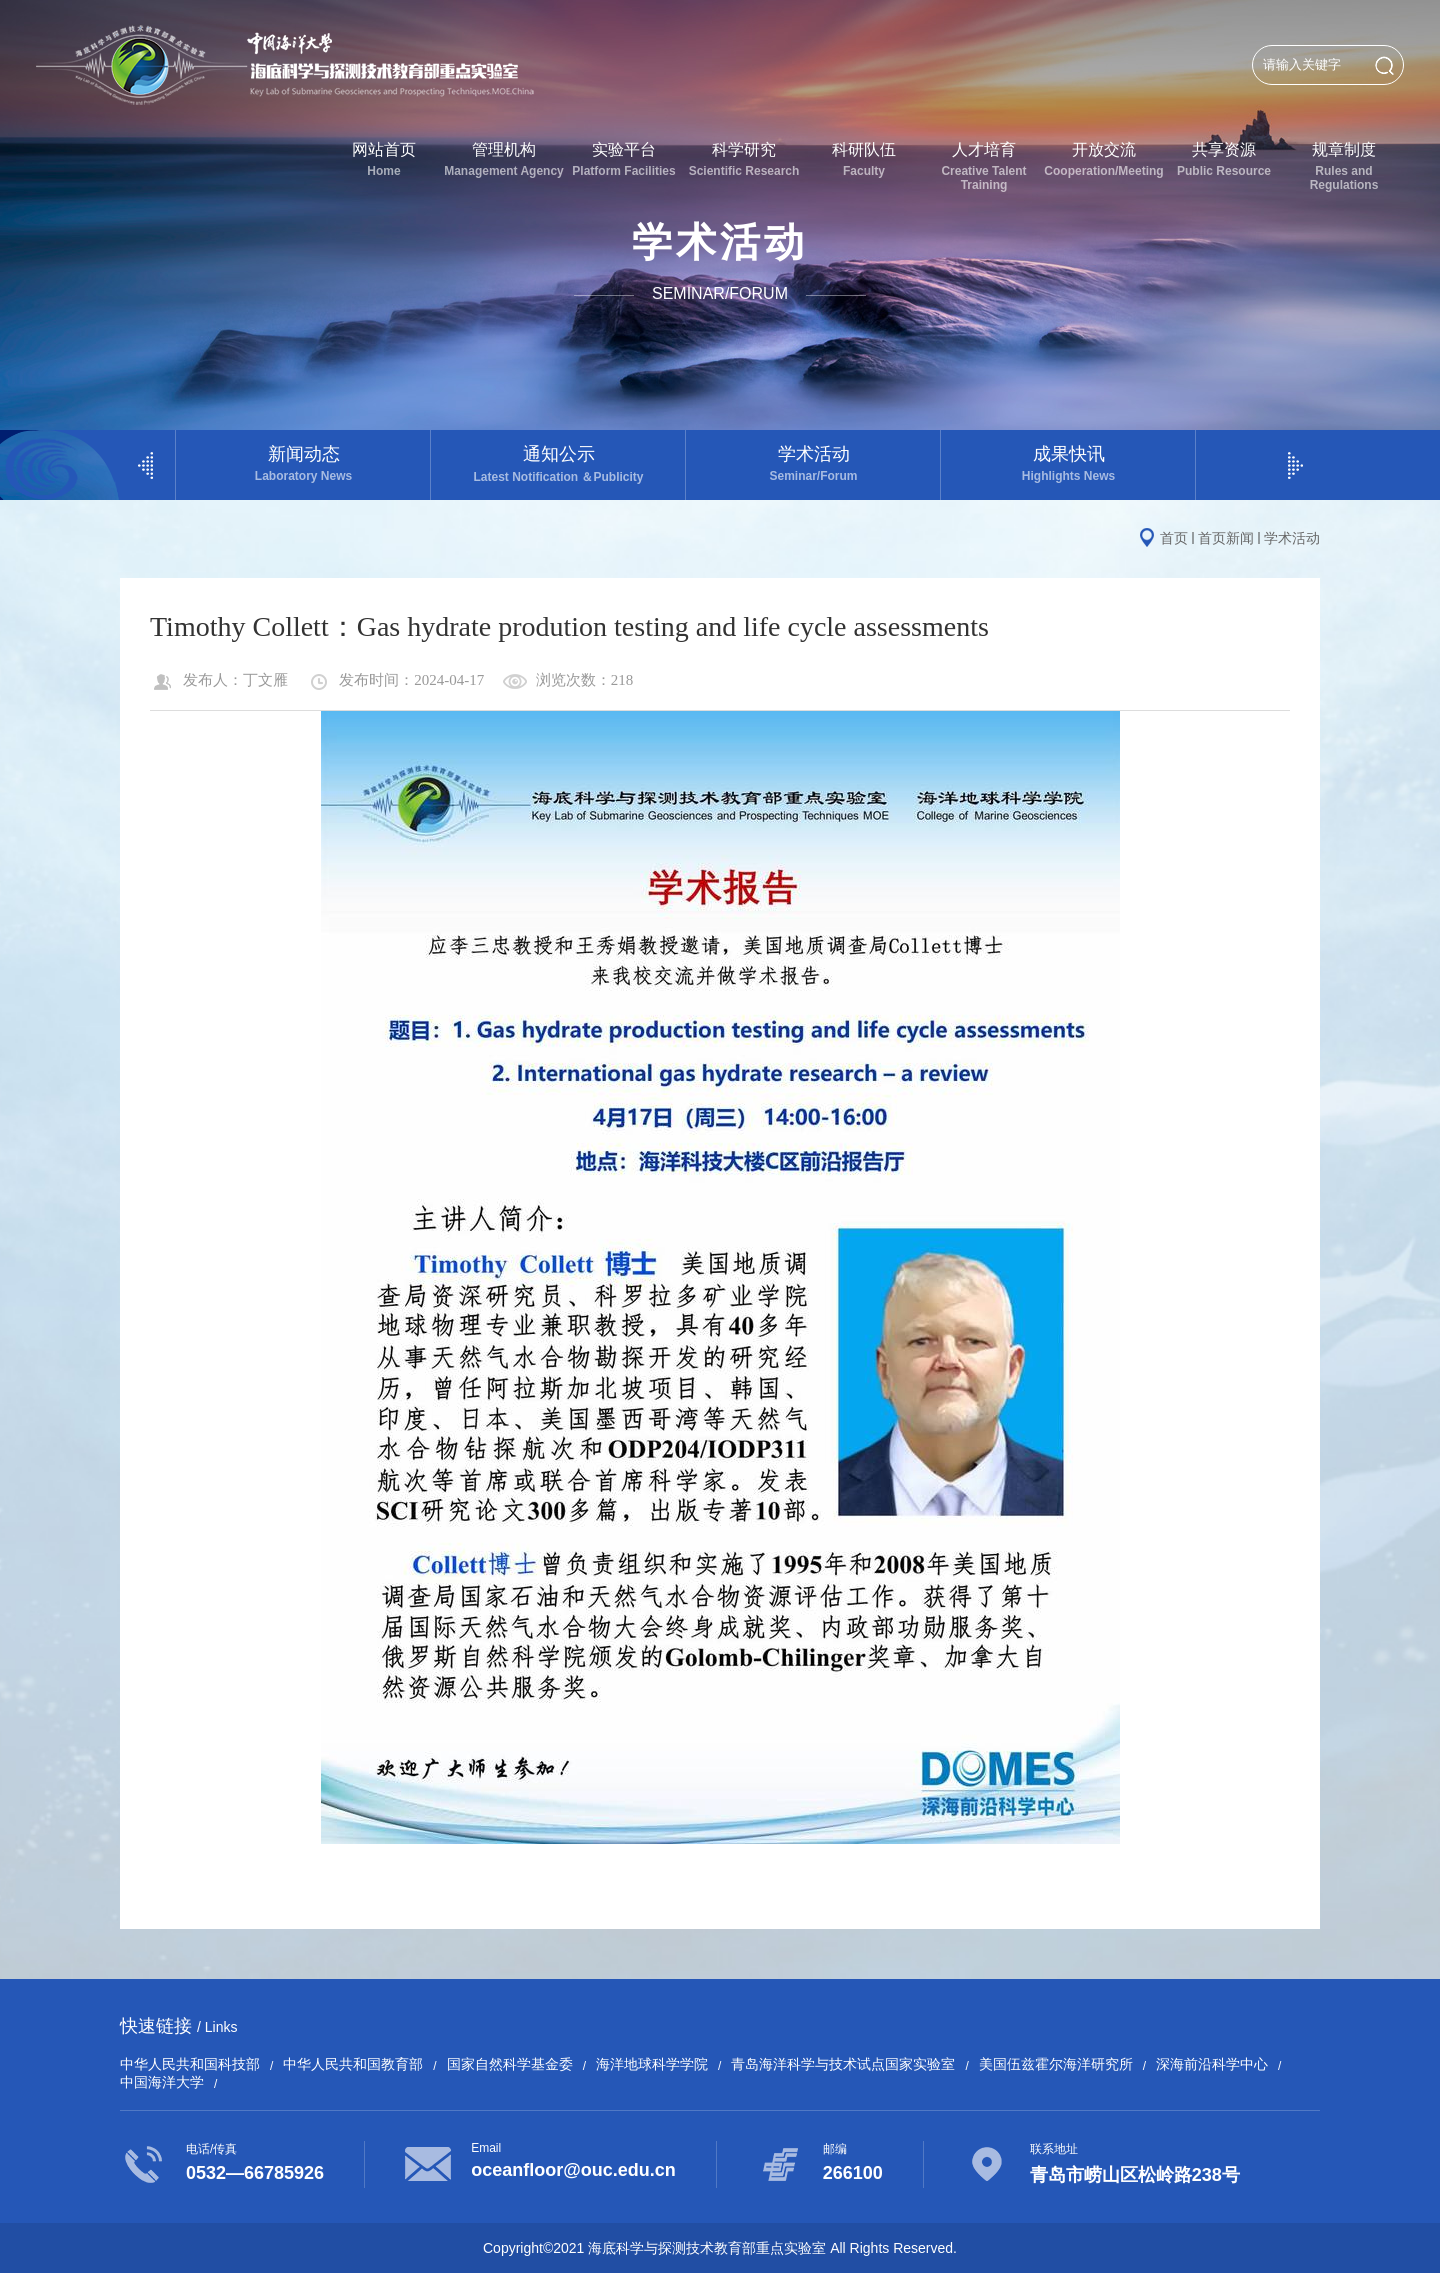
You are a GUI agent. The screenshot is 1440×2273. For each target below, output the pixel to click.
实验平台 (624, 159)
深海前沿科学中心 (1212, 2064)
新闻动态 (303, 463)
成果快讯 (1068, 463)
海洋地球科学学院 (652, 2064)
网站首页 (384, 159)
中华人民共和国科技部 (190, 2064)
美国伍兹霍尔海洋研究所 (1056, 2064)
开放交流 (1104, 159)
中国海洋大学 (162, 2082)
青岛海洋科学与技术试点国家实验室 (843, 2064)
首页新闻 (1226, 538)
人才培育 (984, 166)
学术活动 (813, 463)
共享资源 (1224, 159)
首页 (1174, 538)
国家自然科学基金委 (510, 2064)
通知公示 (558, 465)
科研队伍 (864, 159)
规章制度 (1344, 166)
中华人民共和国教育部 (353, 2064)
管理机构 (504, 159)
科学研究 (744, 159)
